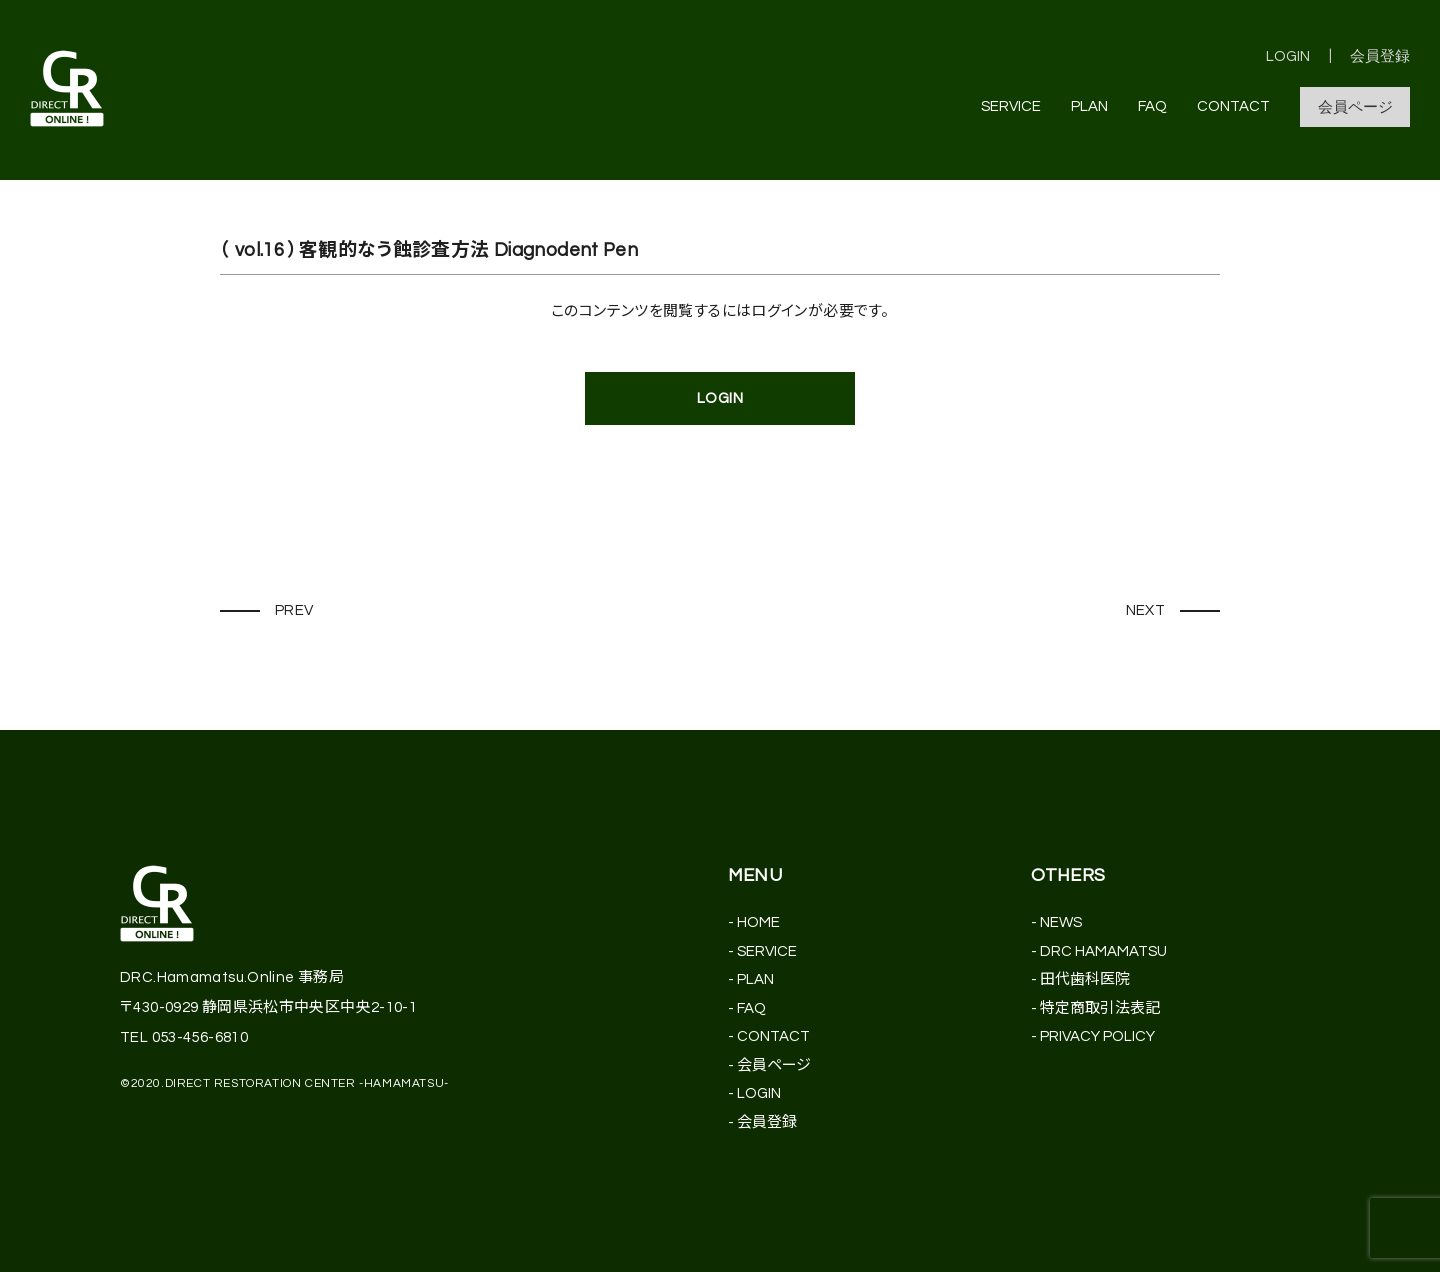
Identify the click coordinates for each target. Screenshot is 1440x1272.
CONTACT (1233, 106)
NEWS (1061, 922)
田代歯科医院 (1085, 979)
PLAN (1089, 106)
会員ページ (1355, 107)
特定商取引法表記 (1100, 1008)
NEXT (1146, 610)
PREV (294, 610)
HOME (758, 922)
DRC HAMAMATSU (1103, 951)
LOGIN (1288, 56)
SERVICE (1011, 106)
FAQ (1152, 106)
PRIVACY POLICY (1097, 1036)
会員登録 (1380, 56)
